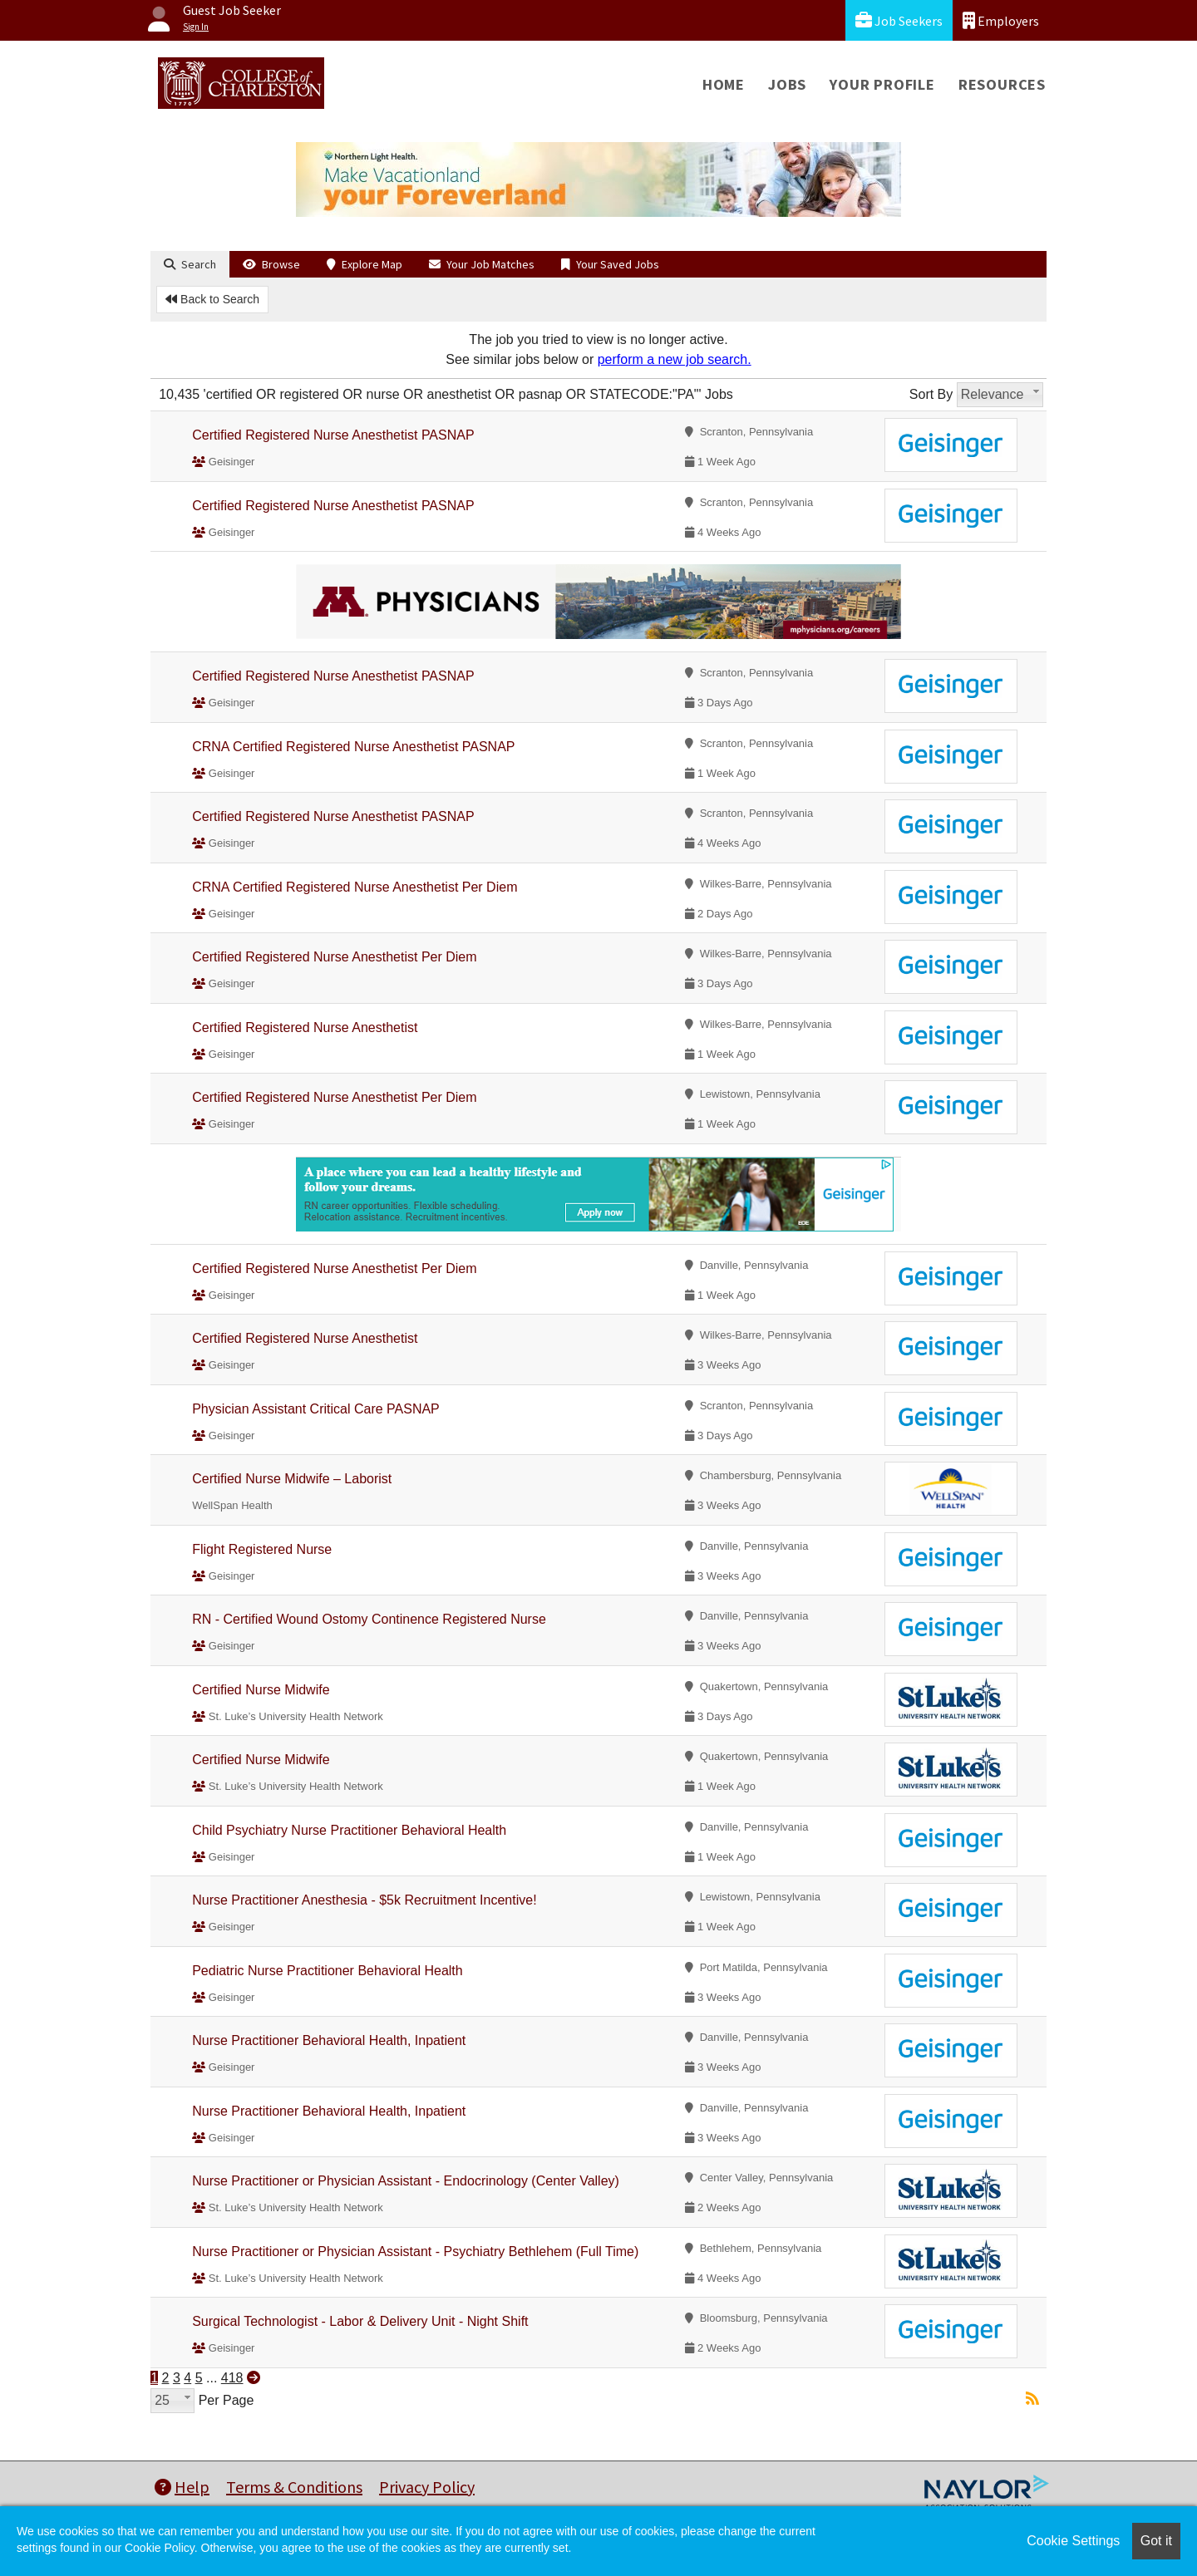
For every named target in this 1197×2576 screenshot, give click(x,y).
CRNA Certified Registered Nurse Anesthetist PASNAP (353, 747)
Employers (1001, 20)
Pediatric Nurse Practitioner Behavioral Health (327, 1971)
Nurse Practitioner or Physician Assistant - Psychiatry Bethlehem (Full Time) (415, 2251)
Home (723, 84)
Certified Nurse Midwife (260, 1690)
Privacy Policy (427, 2486)
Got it (1156, 2541)
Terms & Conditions (294, 2486)
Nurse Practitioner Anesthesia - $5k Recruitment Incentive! (364, 1900)
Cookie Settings (1073, 2541)
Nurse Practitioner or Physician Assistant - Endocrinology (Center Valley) (405, 2181)
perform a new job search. (674, 359)
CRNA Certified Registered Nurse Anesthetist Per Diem (354, 887)
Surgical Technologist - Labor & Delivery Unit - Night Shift (360, 2321)
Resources (1002, 84)
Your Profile (882, 84)
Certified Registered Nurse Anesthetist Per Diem (334, 957)
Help (182, 2486)
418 (232, 2378)
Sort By (931, 394)
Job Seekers (899, 20)
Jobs (787, 84)
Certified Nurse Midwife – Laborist (292, 1479)
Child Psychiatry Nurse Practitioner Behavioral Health (349, 1830)
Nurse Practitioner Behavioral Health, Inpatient (329, 2040)
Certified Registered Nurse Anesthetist (304, 1027)
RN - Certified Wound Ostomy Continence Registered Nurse (369, 1619)
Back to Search (212, 299)
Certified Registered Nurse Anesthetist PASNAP (333, 435)
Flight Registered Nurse (262, 1549)
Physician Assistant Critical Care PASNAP (316, 1409)
